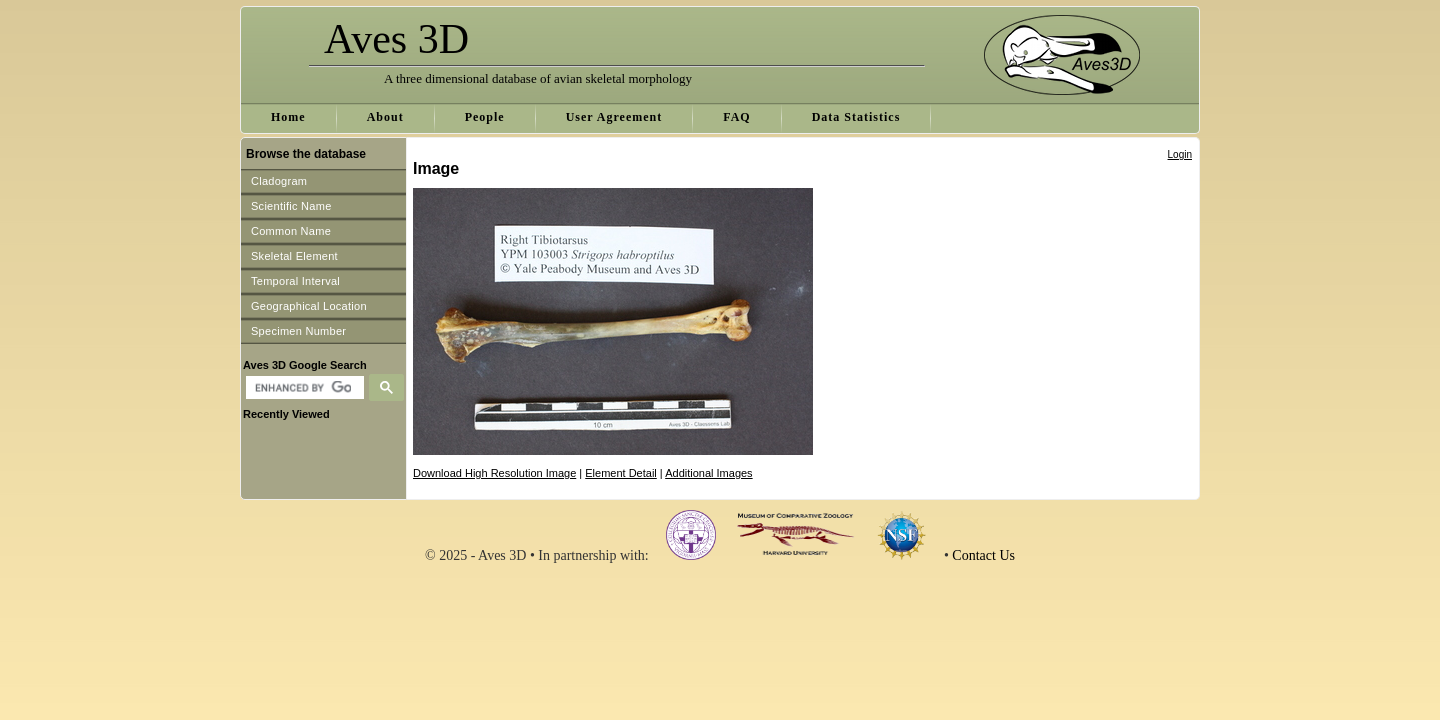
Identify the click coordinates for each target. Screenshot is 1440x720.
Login (1180, 154)
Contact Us (983, 555)
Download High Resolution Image (494, 473)
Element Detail (621, 473)
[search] (302, 388)
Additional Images (708, 473)
